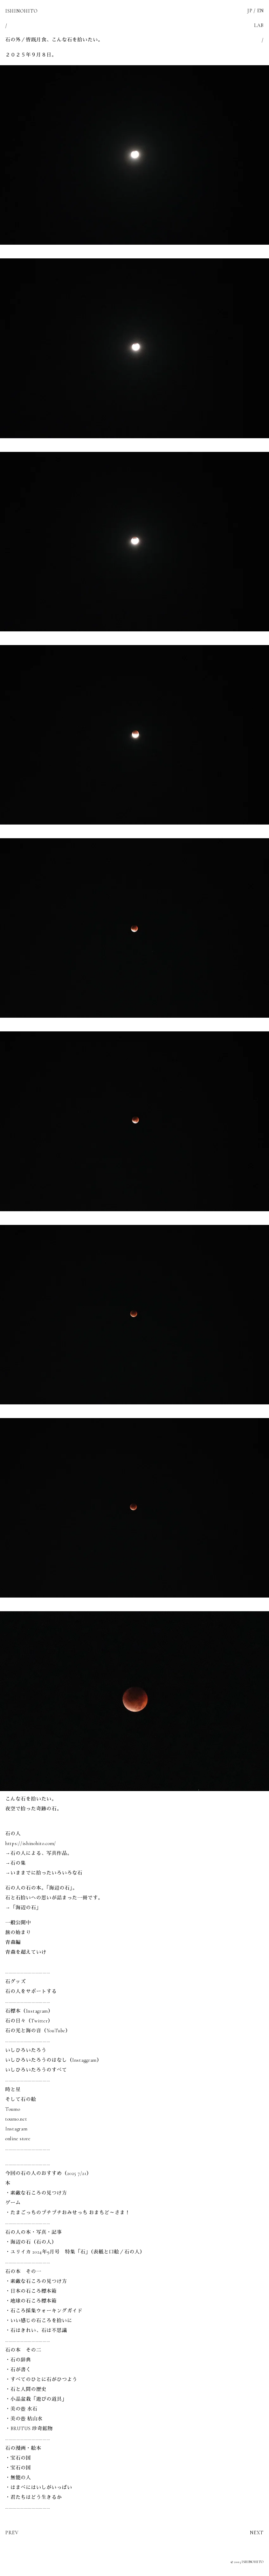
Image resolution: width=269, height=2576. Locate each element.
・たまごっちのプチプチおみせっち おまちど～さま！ (67, 2213)
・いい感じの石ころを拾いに (38, 2321)
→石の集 (15, 1863)
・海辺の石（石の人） (31, 2242)
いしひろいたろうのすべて (36, 2070)
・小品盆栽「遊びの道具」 (36, 2399)
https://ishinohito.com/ (30, 1843)
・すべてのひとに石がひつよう (41, 2379)
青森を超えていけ (26, 1952)
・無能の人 (18, 2478)
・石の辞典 (18, 2360)
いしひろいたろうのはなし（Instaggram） (53, 2060)
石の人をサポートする (31, 1991)
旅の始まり (18, 1933)
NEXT (257, 2533)
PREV (12, 2533)
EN (260, 11)
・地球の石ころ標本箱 (31, 2301)
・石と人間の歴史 (26, 2389)
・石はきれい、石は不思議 (36, 2330)
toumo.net (16, 2119)
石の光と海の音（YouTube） (37, 2031)
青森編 (13, 1942)
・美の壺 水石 (21, 2409)
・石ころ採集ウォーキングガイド (44, 2311)
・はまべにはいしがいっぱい (38, 2487)
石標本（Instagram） (29, 2011)
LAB (259, 25)
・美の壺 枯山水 (24, 2419)
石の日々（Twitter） (29, 2021)
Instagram (16, 2129)
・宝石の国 (18, 2458)
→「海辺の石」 (23, 1908)
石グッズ (15, 1982)
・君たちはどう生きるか (33, 2497)
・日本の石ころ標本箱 (31, 2291)
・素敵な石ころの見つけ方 (36, 2193)
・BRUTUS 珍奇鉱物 (29, 2429)
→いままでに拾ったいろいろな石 (44, 1873)
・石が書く (18, 2370)
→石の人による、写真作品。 (38, 1853)
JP (249, 11)
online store (17, 2139)
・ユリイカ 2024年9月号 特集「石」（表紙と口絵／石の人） (75, 2252)
